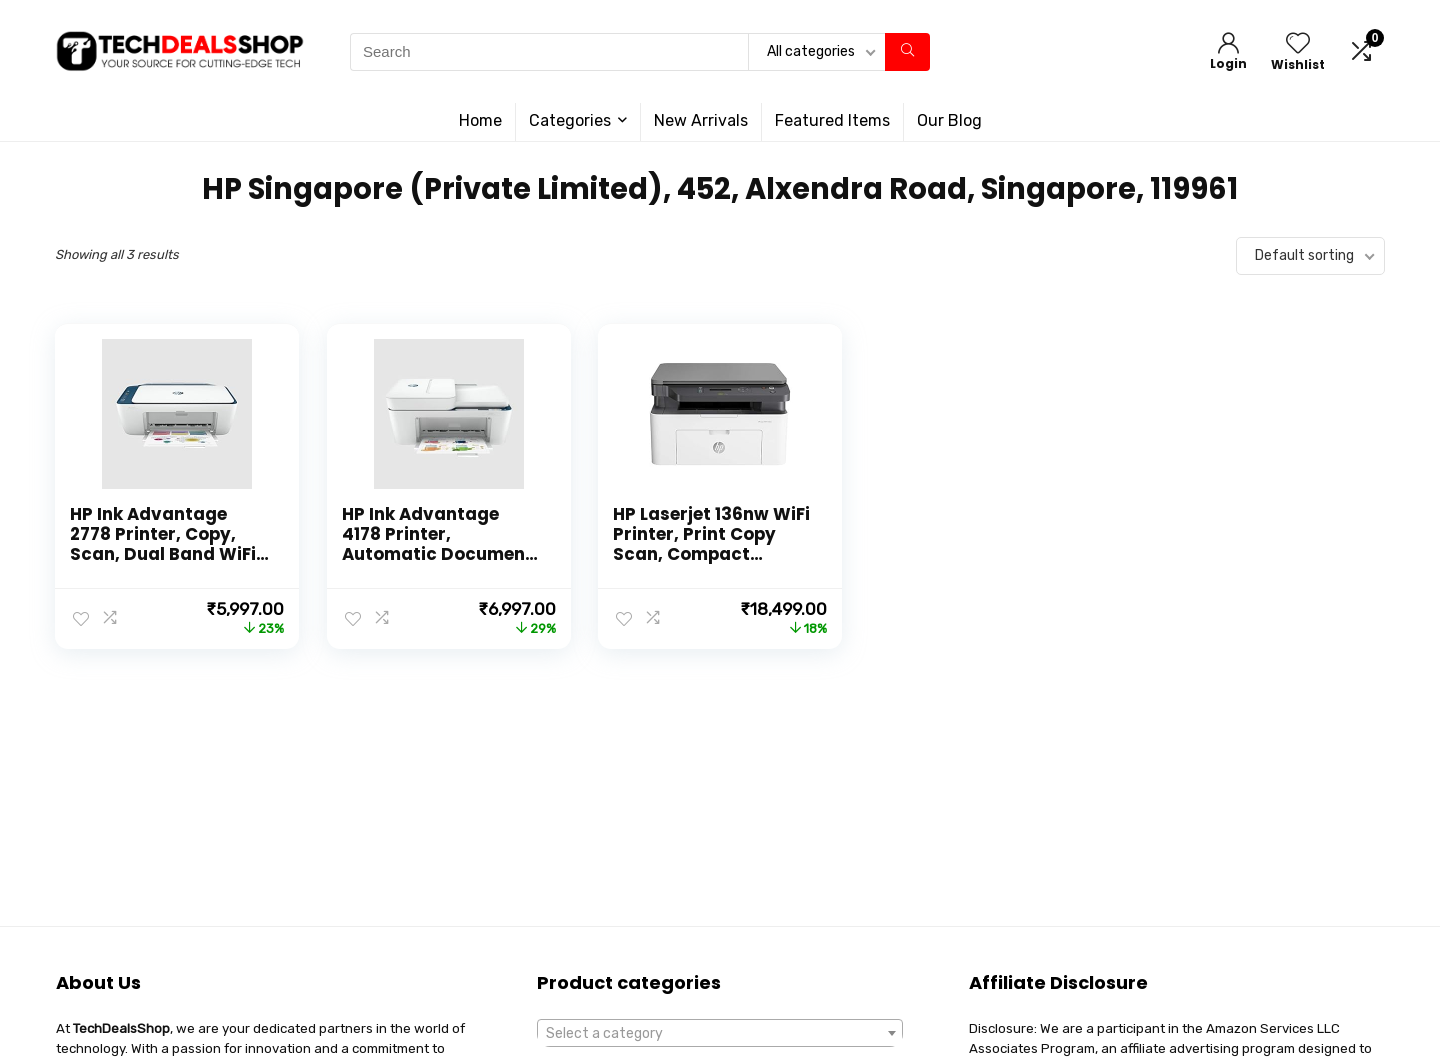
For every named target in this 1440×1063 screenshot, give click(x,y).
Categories (570, 120)
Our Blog (949, 120)
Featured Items (832, 120)
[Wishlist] (1298, 45)
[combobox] (719, 1033)
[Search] (907, 52)
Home (480, 120)
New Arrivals (701, 120)
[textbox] (719, 1034)
